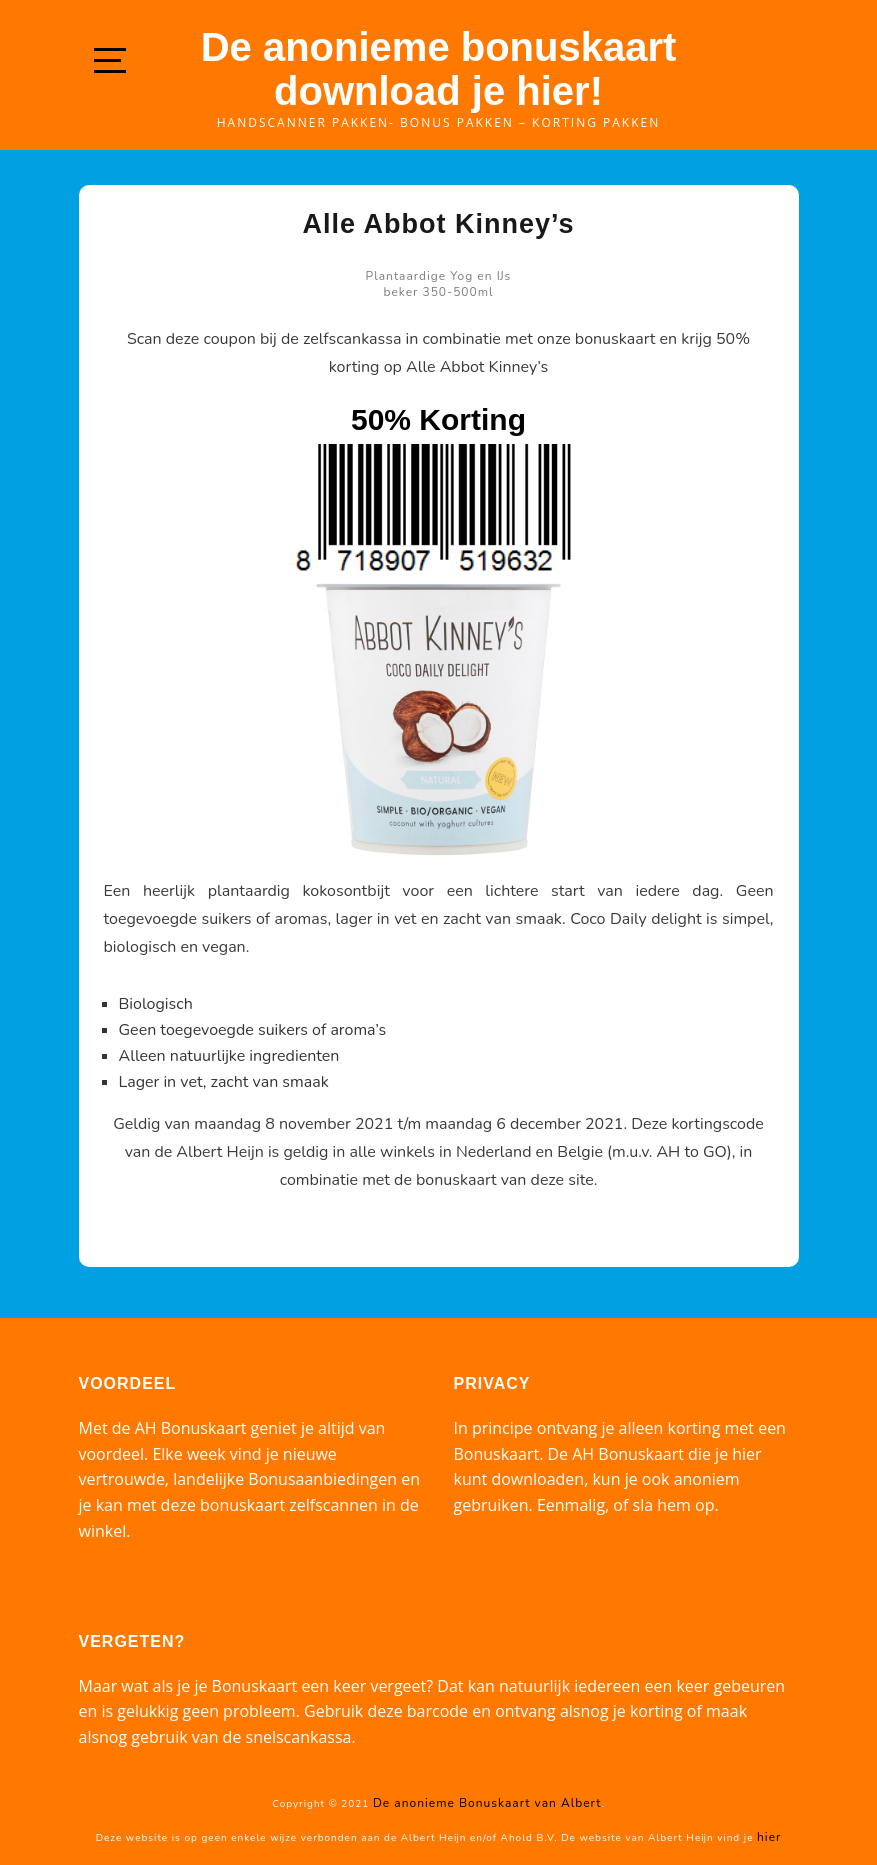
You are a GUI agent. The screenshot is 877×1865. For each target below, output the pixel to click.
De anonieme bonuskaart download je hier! (439, 69)
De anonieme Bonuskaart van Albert (487, 1803)
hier (769, 1837)
